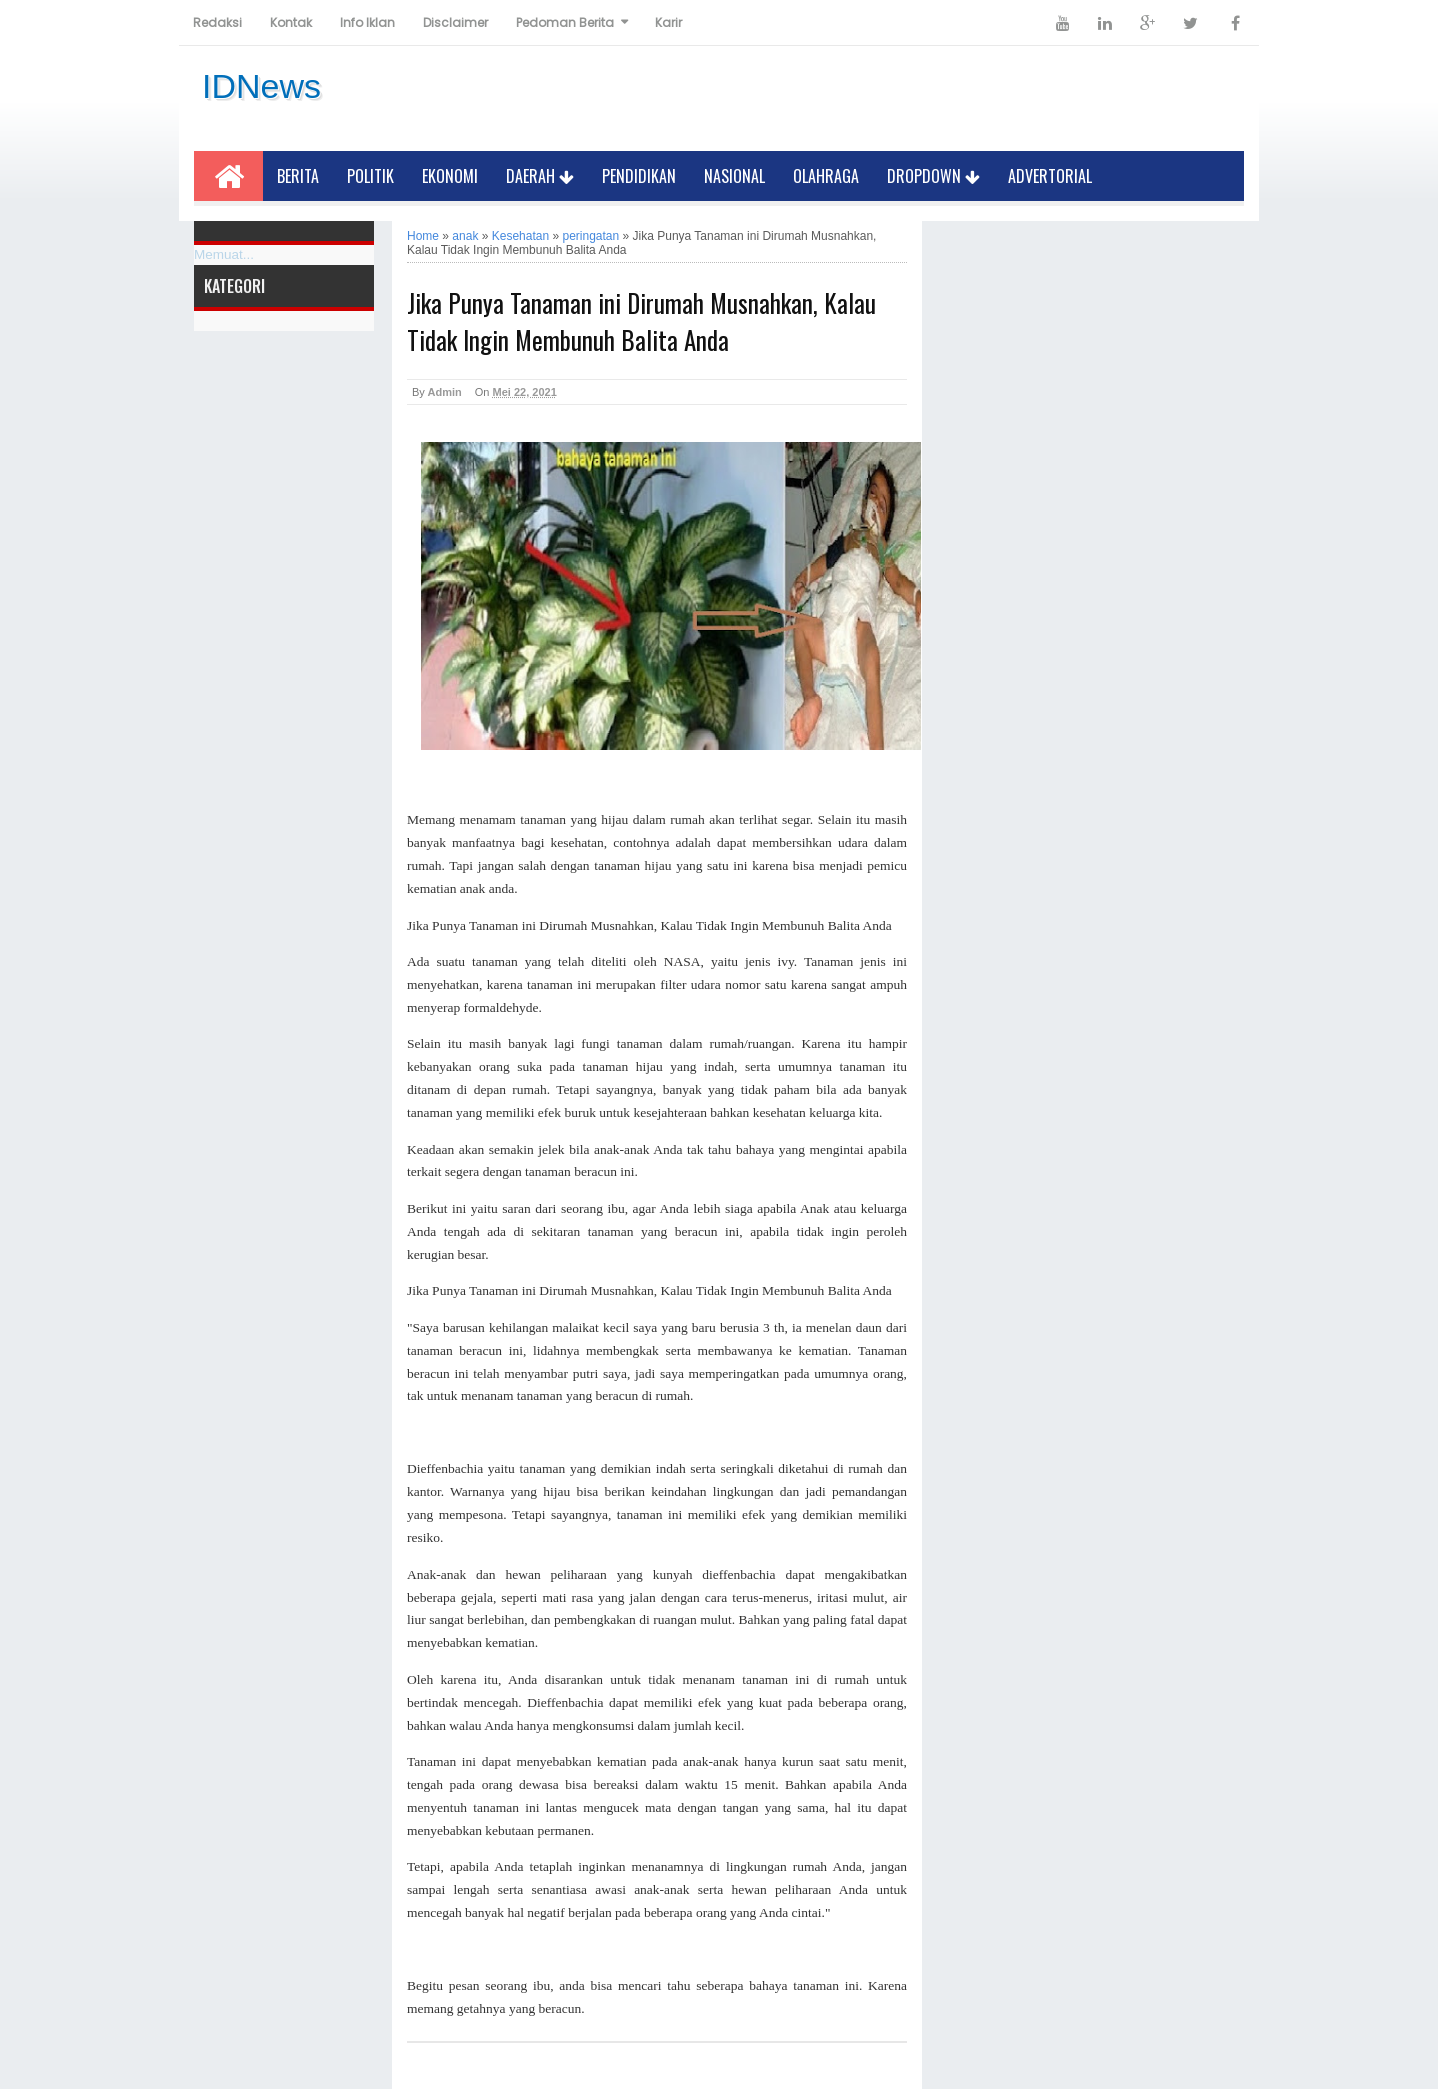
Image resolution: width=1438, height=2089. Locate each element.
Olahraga (826, 176)
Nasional (734, 176)
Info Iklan (367, 22)
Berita (298, 176)
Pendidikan (639, 176)
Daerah (540, 176)
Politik (370, 176)
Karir (668, 22)
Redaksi (217, 22)
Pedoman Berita (565, 22)
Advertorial (1050, 176)
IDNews (261, 86)
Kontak (291, 22)
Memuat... (224, 254)
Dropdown (933, 176)
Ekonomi (450, 176)
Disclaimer (455, 22)
